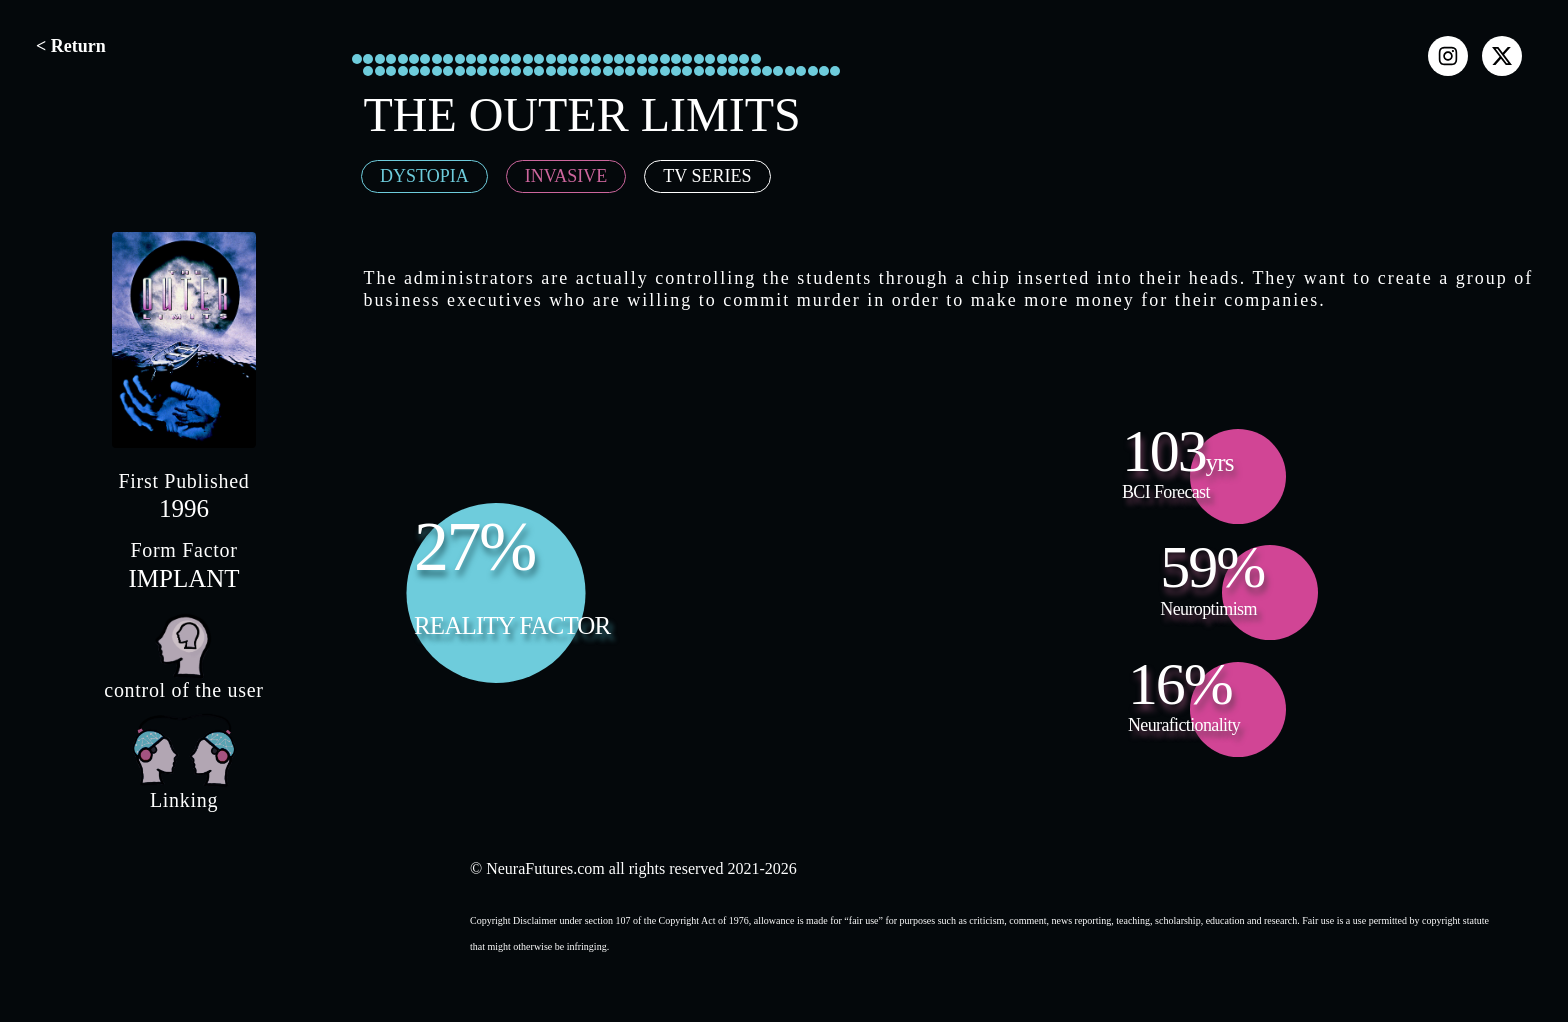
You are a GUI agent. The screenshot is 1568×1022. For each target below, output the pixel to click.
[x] (1502, 56)
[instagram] (1448, 56)
